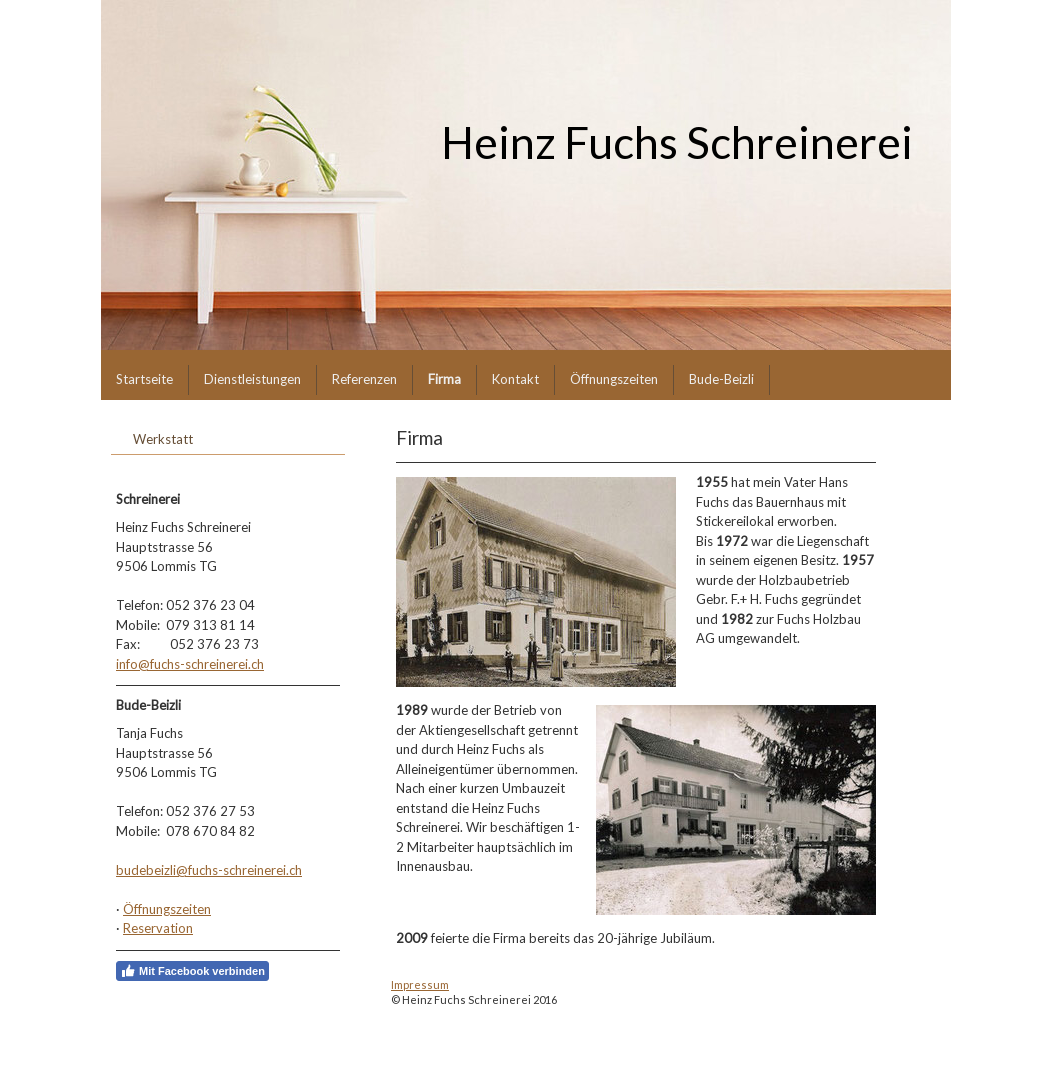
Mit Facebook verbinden (192, 971)
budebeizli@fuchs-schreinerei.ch (209, 870)
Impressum (420, 984)
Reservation (158, 928)
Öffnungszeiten (167, 909)
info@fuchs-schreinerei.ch (190, 664)
